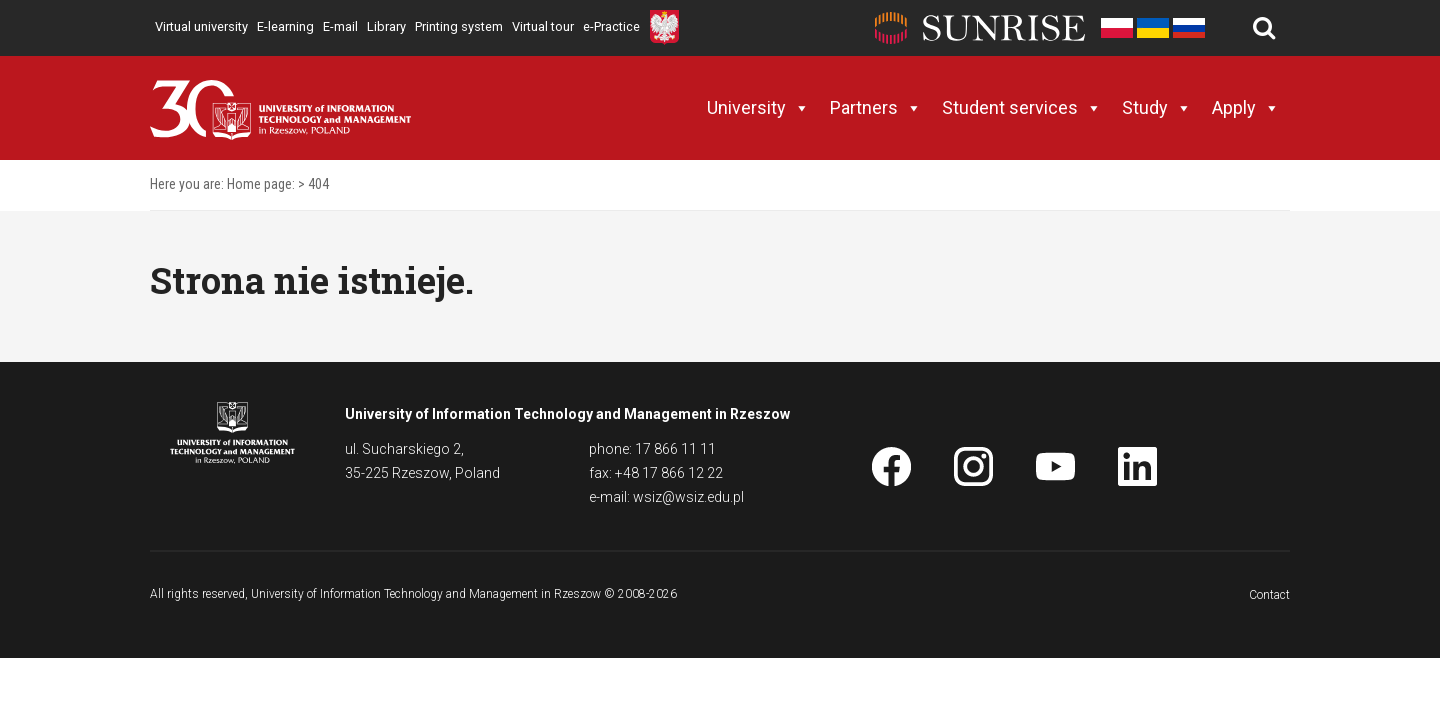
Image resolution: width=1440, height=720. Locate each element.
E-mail (340, 26)
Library (386, 26)
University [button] (758, 108)
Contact (1269, 595)
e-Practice (611, 26)
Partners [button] (876, 108)
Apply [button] (1246, 108)
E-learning (285, 26)
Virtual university (201, 26)
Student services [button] (1022, 108)
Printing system (459, 26)
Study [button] (1157, 108)
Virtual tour (543, 26)
